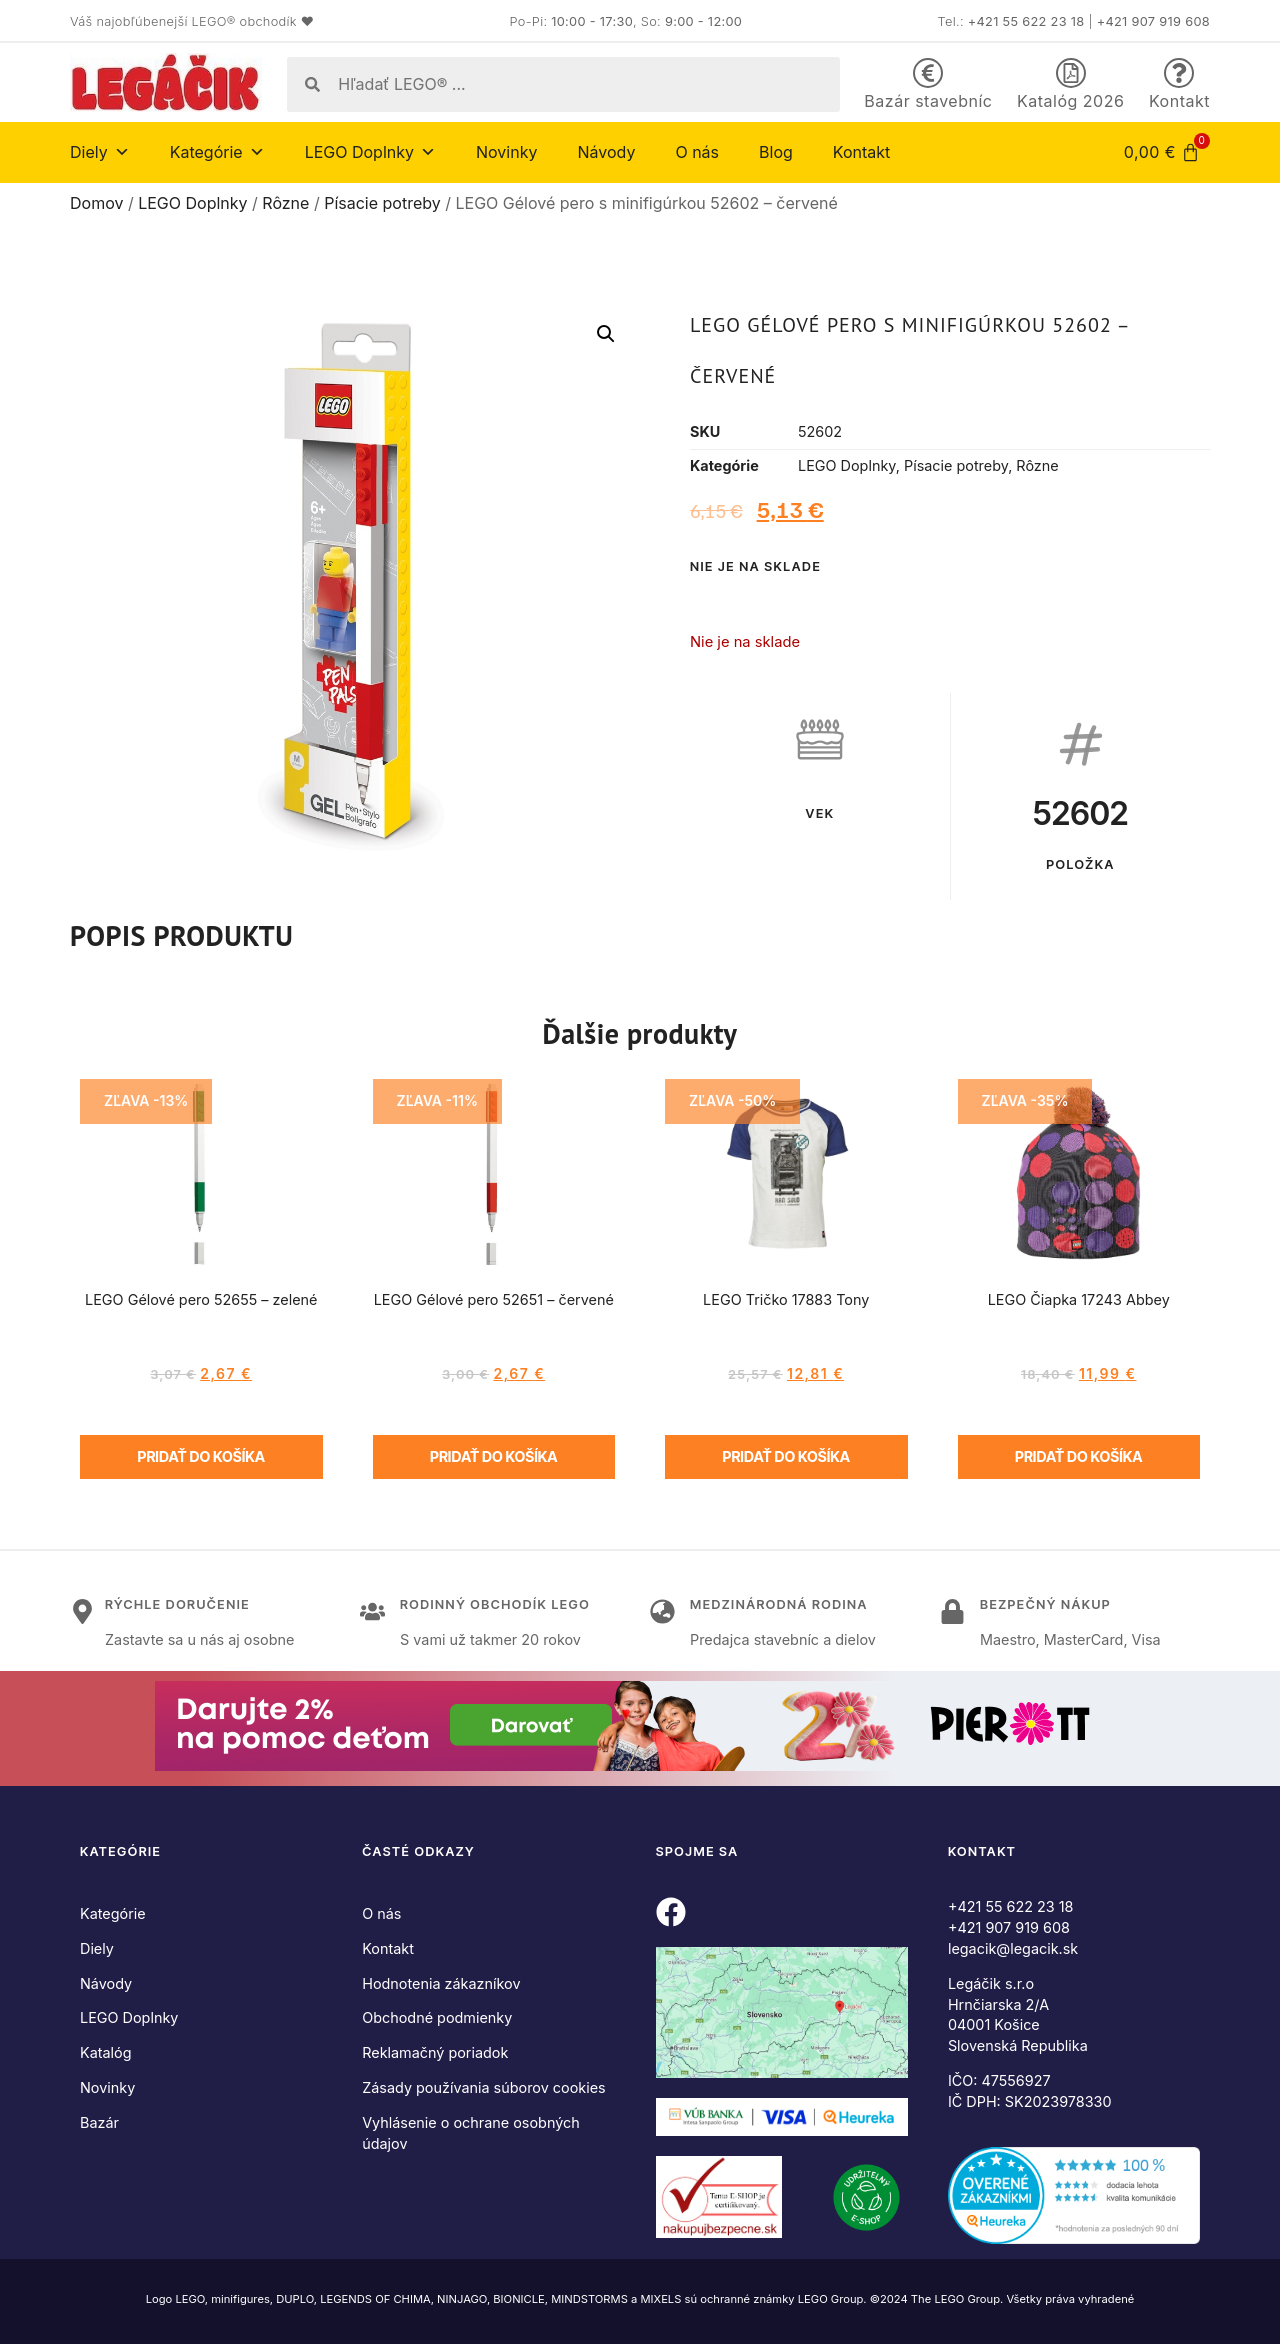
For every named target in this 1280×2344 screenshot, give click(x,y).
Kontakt (1179, 101)
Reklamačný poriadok (435, 2052)
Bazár (99, 2122)
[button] (606, 334)
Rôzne (285, 203)
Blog (776, 152)
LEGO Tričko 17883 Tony (786, 1299)
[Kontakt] (1179, 73)
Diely (100, 152)
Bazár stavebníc (928, 101)
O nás (697, 152)
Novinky (506, 152)
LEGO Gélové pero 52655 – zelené (201, 1299)
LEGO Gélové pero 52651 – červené (494, 1299)
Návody (606, 152)
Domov (96, 203)
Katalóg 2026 (1070, 101)
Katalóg (106, 2052)
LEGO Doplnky (370, 152)
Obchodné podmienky (437, 2017)
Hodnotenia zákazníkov (441, 1983)
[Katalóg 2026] (1071, 73)
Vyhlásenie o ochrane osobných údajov (471, 2133)
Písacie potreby (382, 203)
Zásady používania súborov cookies (483, 2087)
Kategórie (217, 152)
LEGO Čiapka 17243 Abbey (1079, 1299)
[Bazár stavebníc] (928, 73)
